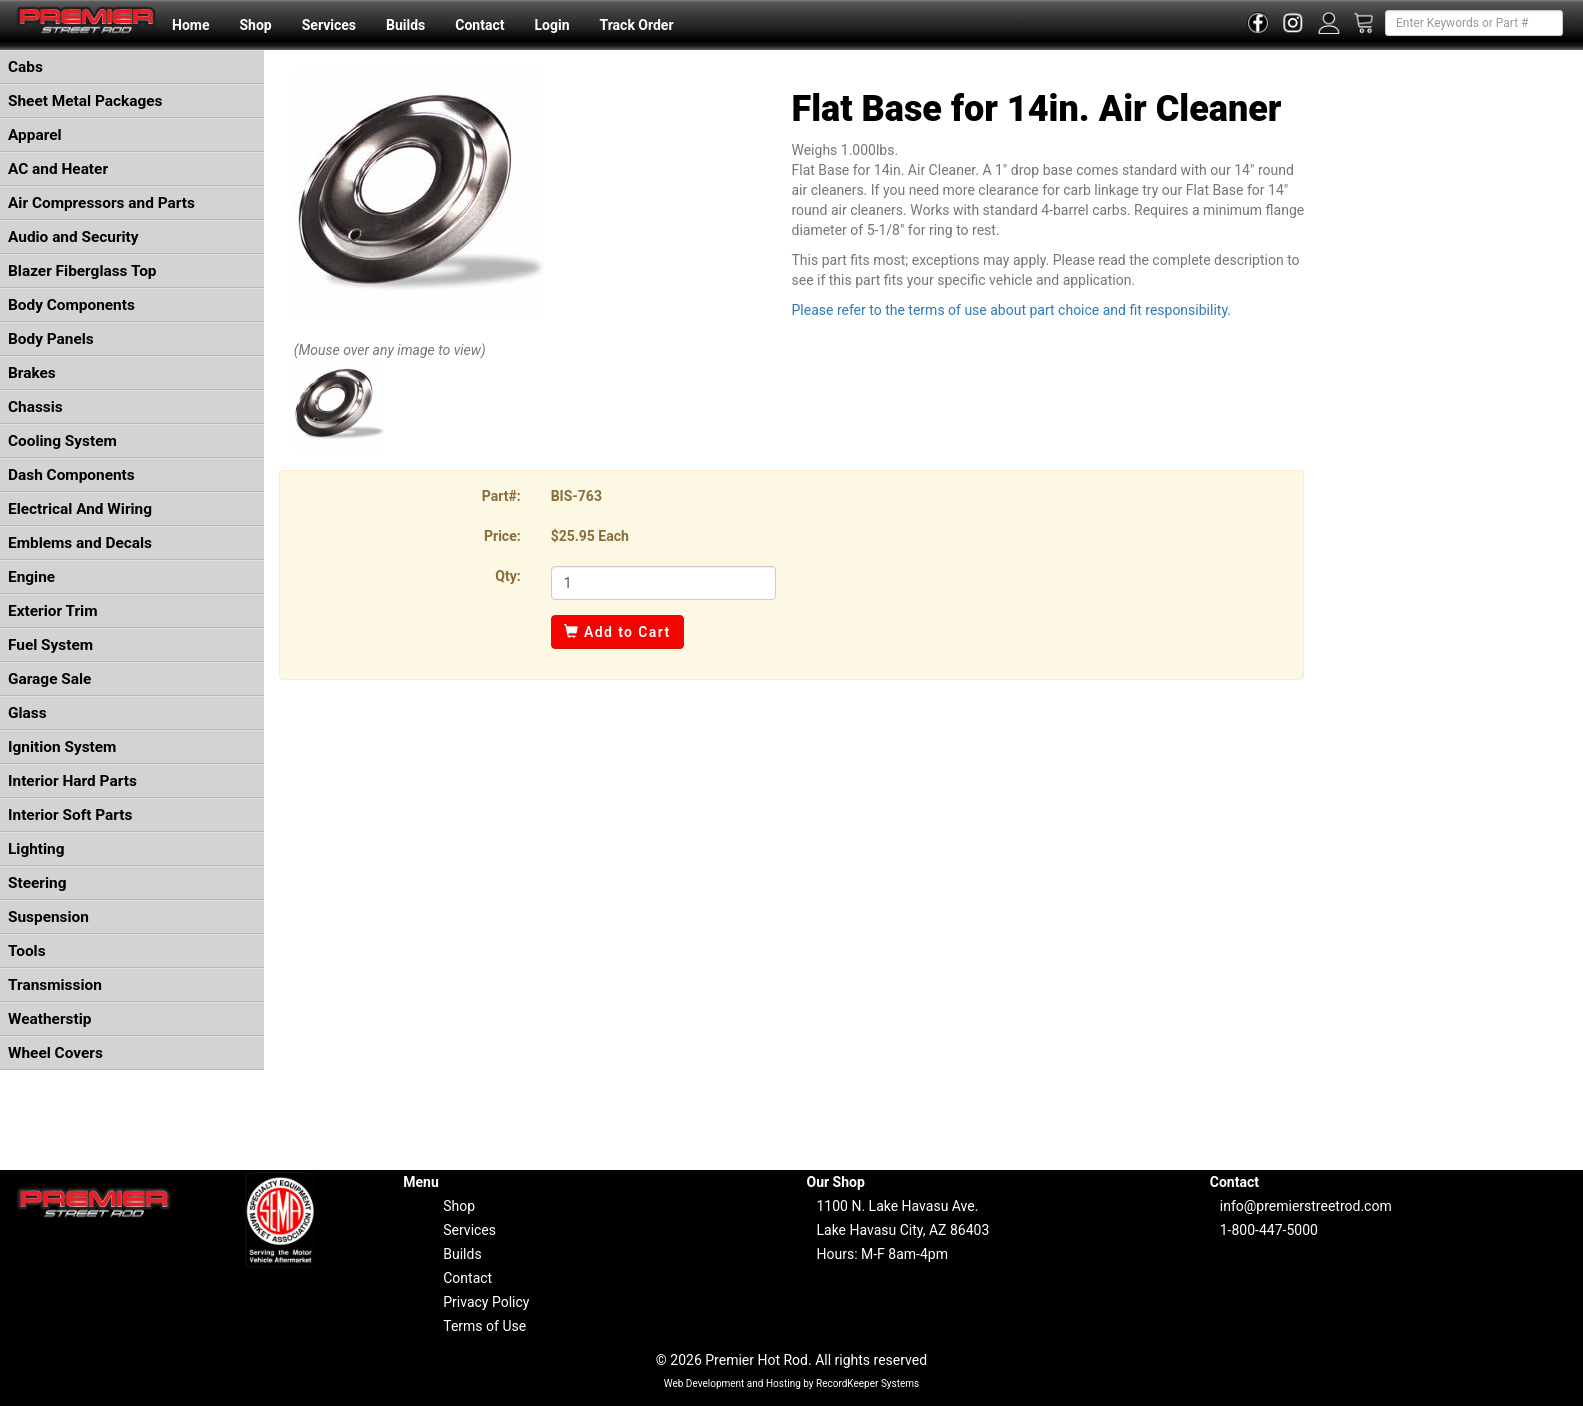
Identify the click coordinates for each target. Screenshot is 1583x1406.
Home (190, 25)
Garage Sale (49, 679)
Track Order (636, 25)
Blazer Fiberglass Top (82, 271)
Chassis (35, 407)
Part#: (501, 496)
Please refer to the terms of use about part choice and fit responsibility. (1011, 310)
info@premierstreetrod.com (1306, 1206)
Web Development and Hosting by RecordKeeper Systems (792, 1383)
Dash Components (71, 475)
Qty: (507, 576)
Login (551, 25)
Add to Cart (617, 632)
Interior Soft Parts (70, 815)
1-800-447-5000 (1269, 1230)
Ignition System (62, 747)
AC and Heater (58, 169)
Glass (27, 713)
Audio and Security (73, 237)
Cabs (25, 67)
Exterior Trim (53, 611)
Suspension (48, 917)
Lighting (36, 849)
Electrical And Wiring (80, 509)
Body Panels (51, 339)
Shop (255, 25)
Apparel (35, 135)
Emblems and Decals (80, 543)
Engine (31, 577)
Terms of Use (484, 1326)
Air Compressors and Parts (101, 203)
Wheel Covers (55, 1053)
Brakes (32, 373)
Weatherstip (49, 1019)
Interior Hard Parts (72, 781)
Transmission (55, 985)
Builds (405, 25)
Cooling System (62, 441)
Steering (37, 883)
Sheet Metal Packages (85, 101)
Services (329, 25)
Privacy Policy (486, 1302)
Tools (27, 951)
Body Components (71, 305)
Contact (479, 25)
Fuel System (50, 645)
